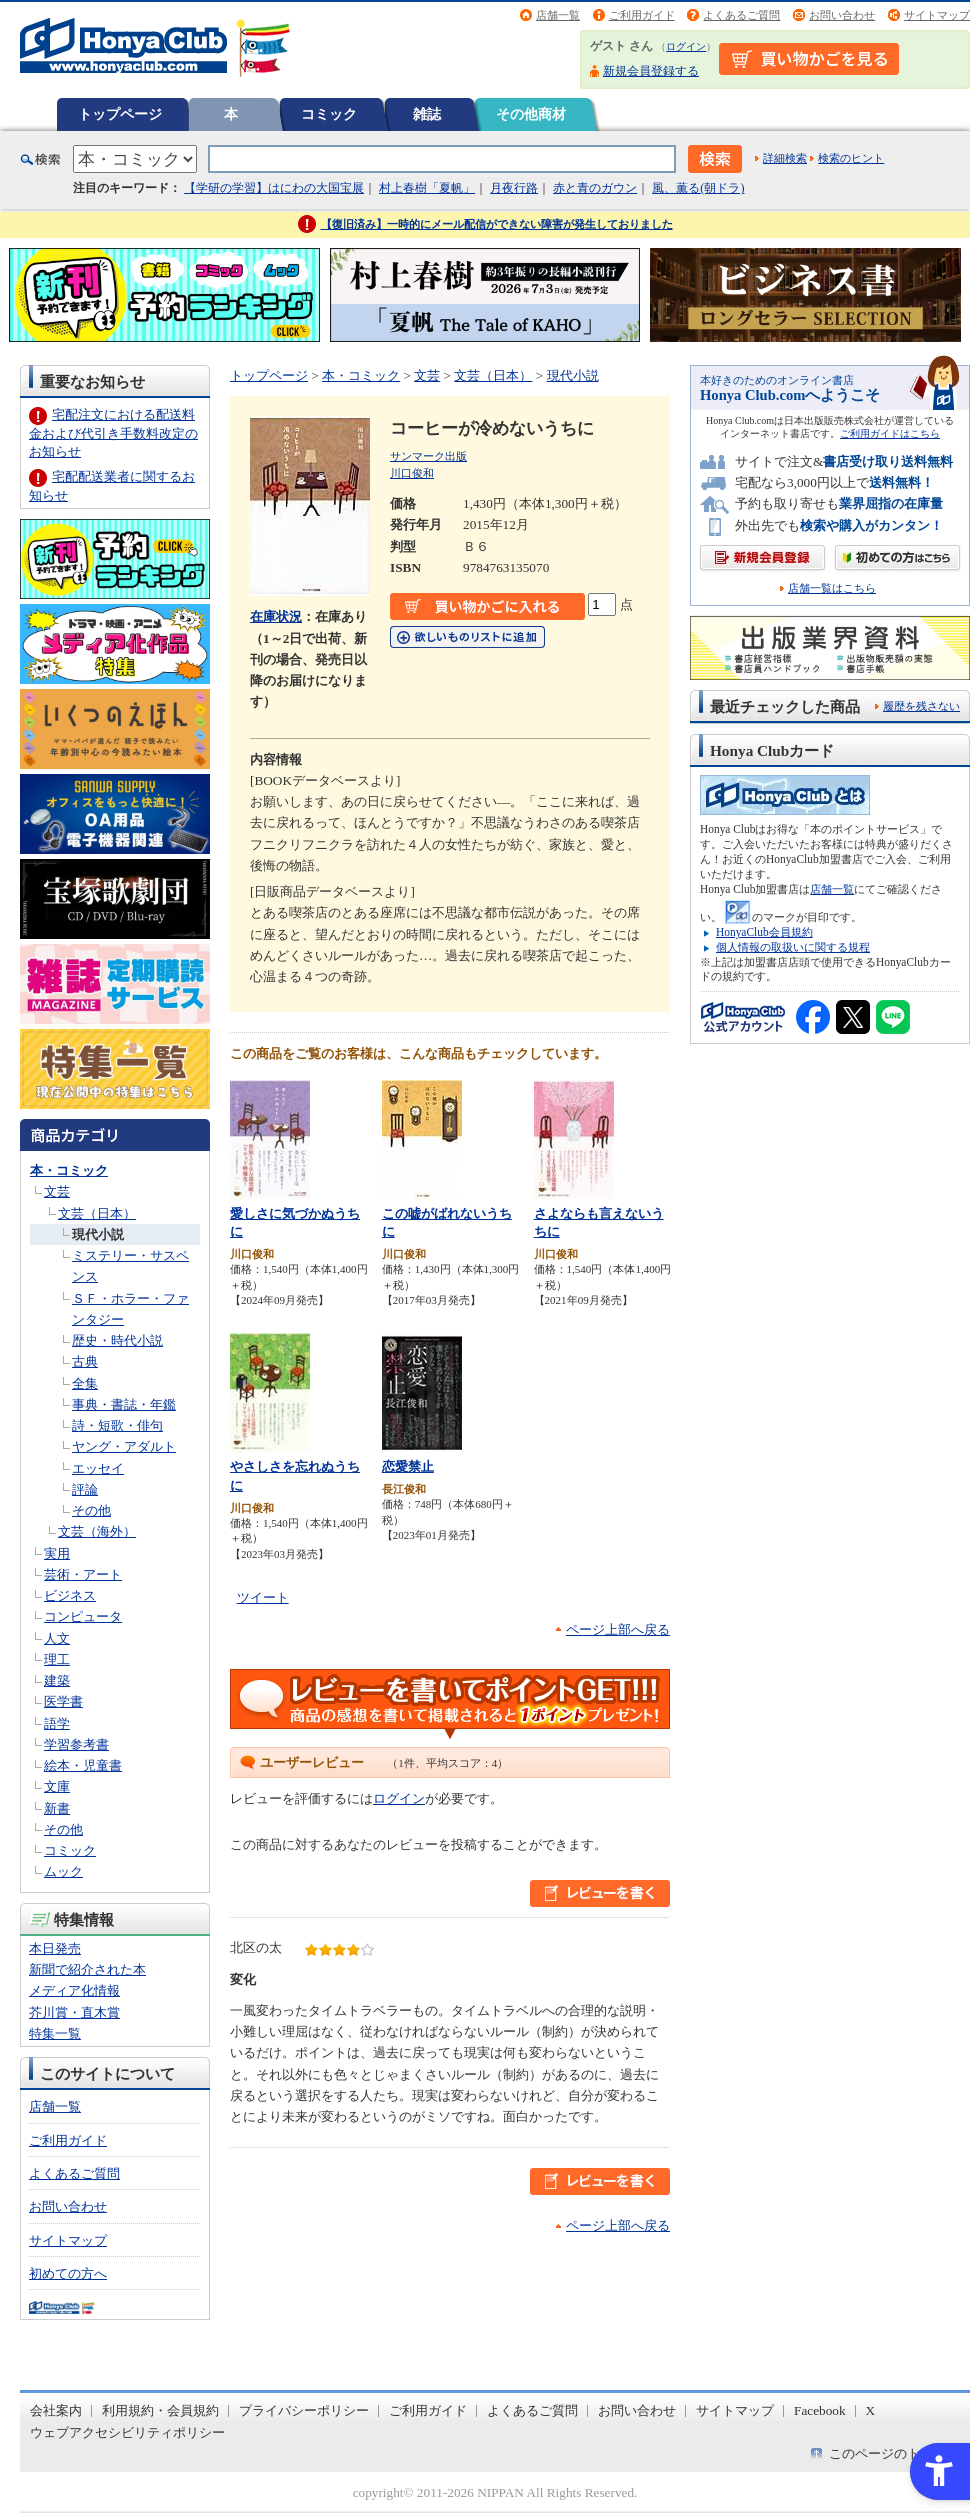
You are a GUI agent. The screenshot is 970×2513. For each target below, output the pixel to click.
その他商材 (531, 114)
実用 (57, 1553)
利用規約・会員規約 (160, 2410)
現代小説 (98, 1234)
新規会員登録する (651, 71)
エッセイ (98, 1468)
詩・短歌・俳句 (117, 1425)
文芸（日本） (97, 1213)
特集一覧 (55, 2033)
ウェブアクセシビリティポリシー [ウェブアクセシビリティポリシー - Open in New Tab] (127, 2432)
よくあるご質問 (741, 15)
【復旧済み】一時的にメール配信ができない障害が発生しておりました (497, 224)
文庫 (57, 1786)
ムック (63, 1871)
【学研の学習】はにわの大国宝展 (274, 188)
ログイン (686, 46)
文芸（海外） (97, 1531)
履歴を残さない (921, 706)
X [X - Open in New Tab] (871, 2410)
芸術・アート (83, 1574)
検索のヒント (851, 158)
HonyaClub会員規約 (764, 932)
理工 (57, 1659)
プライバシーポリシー (304, 2410)
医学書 (63, 1701)
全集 (85, 1383)
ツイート (263, 1597)
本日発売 (55, 1948)
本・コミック (69, 1170)
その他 (91, 1510)
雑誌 (427, 114)
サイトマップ (937, 15)
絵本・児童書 (83, 1765)
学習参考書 (76, 1744)
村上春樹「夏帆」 (427, 188)
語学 (57, 1723)
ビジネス (70, 1595)
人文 (57, 1638)
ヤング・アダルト (124, 1446)
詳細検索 (785, 158)
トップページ (120, 114)
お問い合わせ (842, 15)
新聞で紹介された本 (87, 1969)
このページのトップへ (894, 2453)
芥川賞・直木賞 (74, 2012)
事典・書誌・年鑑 (124, 1404)
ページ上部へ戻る (618, 1629)
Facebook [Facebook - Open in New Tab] (820, 2410)
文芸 (57, 1191)
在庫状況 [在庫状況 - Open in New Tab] (276, 616)
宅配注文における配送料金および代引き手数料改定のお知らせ (113, 432)
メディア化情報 (74, 1990)
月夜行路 (514, 188)
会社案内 (56, 2410)
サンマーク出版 (428, 456)
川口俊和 (412, 473)
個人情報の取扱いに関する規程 (793, 947)
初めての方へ (68, 2273)
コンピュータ (83, 1616)
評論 (85, 1489)
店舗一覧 (558, 15)
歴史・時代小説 (117, 1340)
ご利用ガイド (642, 15)
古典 (85, 1361)
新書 (57, 1808)
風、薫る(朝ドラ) (698, 188)
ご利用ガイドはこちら (890, 433)
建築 (57, 1680)
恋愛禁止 (408, 1466)
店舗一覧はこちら (832, 588)
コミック (329, 114)
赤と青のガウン (595, 188)
